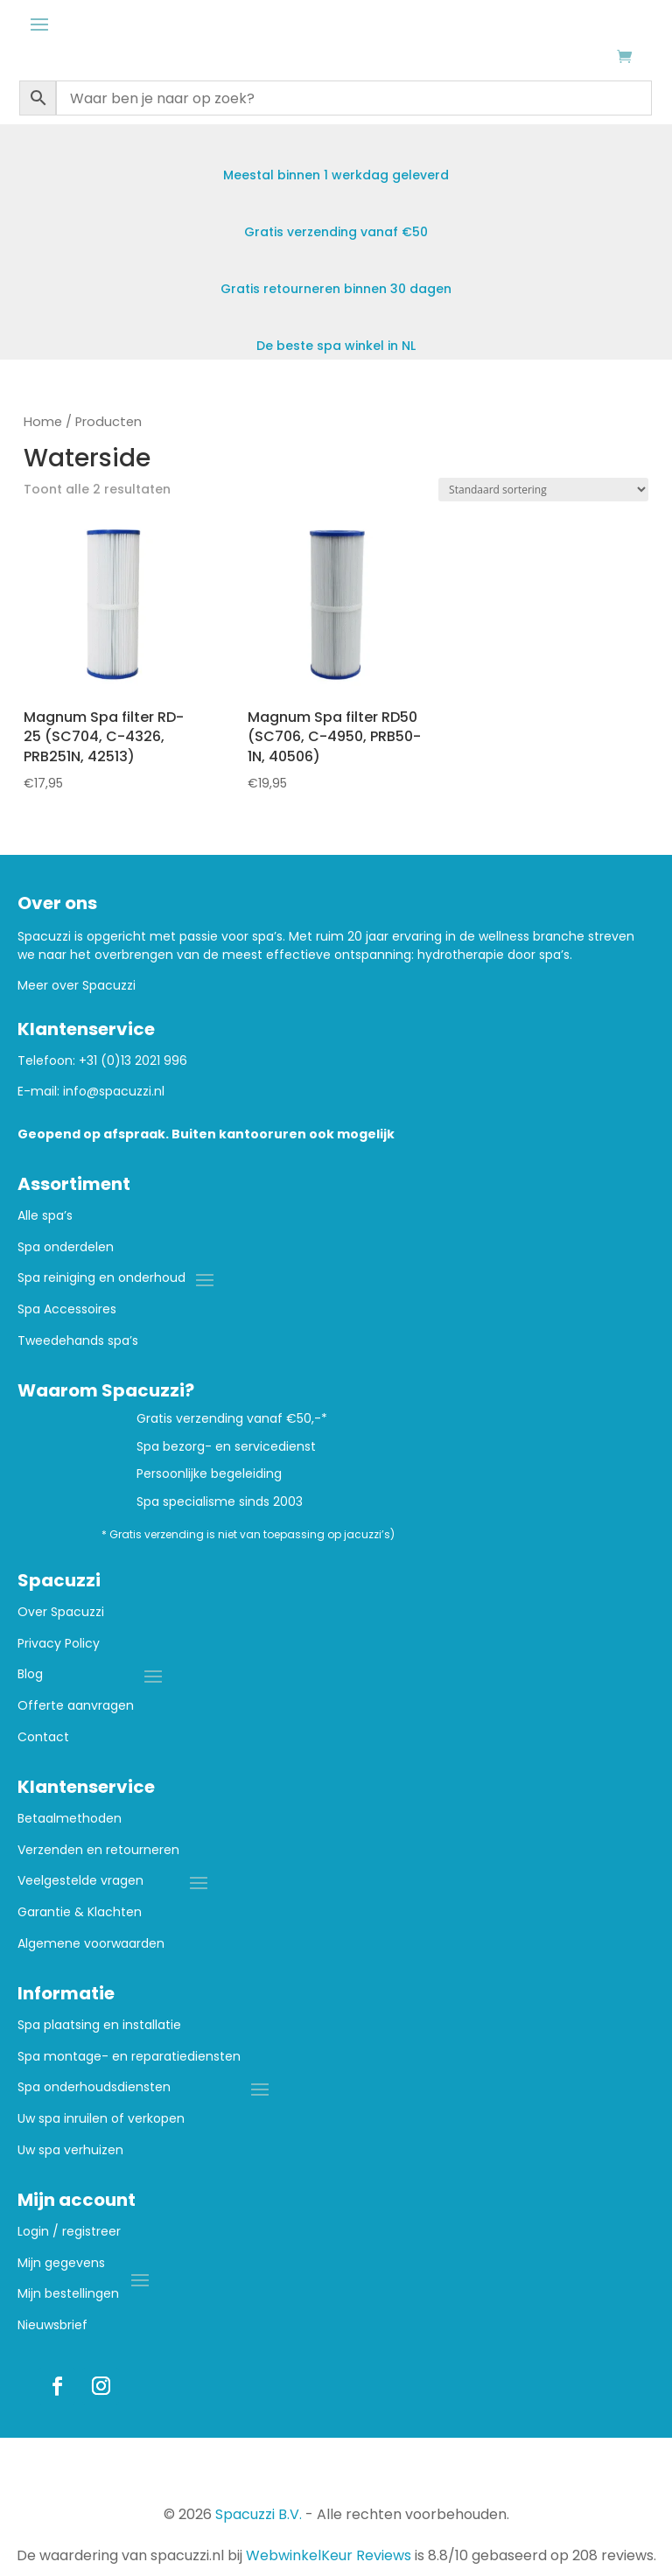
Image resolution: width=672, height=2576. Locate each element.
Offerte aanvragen (76, 1706)
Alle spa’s (45, 1216)
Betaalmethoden (70, 1818)
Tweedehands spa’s (78, 1341)
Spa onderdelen (66, 1247)
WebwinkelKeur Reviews (328, 2555)
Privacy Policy (59, 1643)
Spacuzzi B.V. (258, 2514)
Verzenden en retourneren (98, 1850)
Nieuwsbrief (53, 2325)
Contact (43, 1737)
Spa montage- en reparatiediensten (129, 2056)
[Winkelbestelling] (543, 489)
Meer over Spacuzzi (77, 985)
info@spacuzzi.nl (113, 1091)
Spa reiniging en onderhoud (102, 1278)
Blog (30, 1674)
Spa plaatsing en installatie (99, 2025)
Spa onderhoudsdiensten (94, 2087)
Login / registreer (69, 2231)
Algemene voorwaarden (91, 1944)
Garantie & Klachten (80, 1912)
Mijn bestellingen (68, 2294)
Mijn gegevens (61, 2263)
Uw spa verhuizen (70, 2150)
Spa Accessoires (67, 1309)
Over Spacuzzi (61, 1612)
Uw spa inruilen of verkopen (101, 2118)
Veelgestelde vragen (81, 1880)
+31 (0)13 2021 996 (133, 1060)
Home (43, 421)
